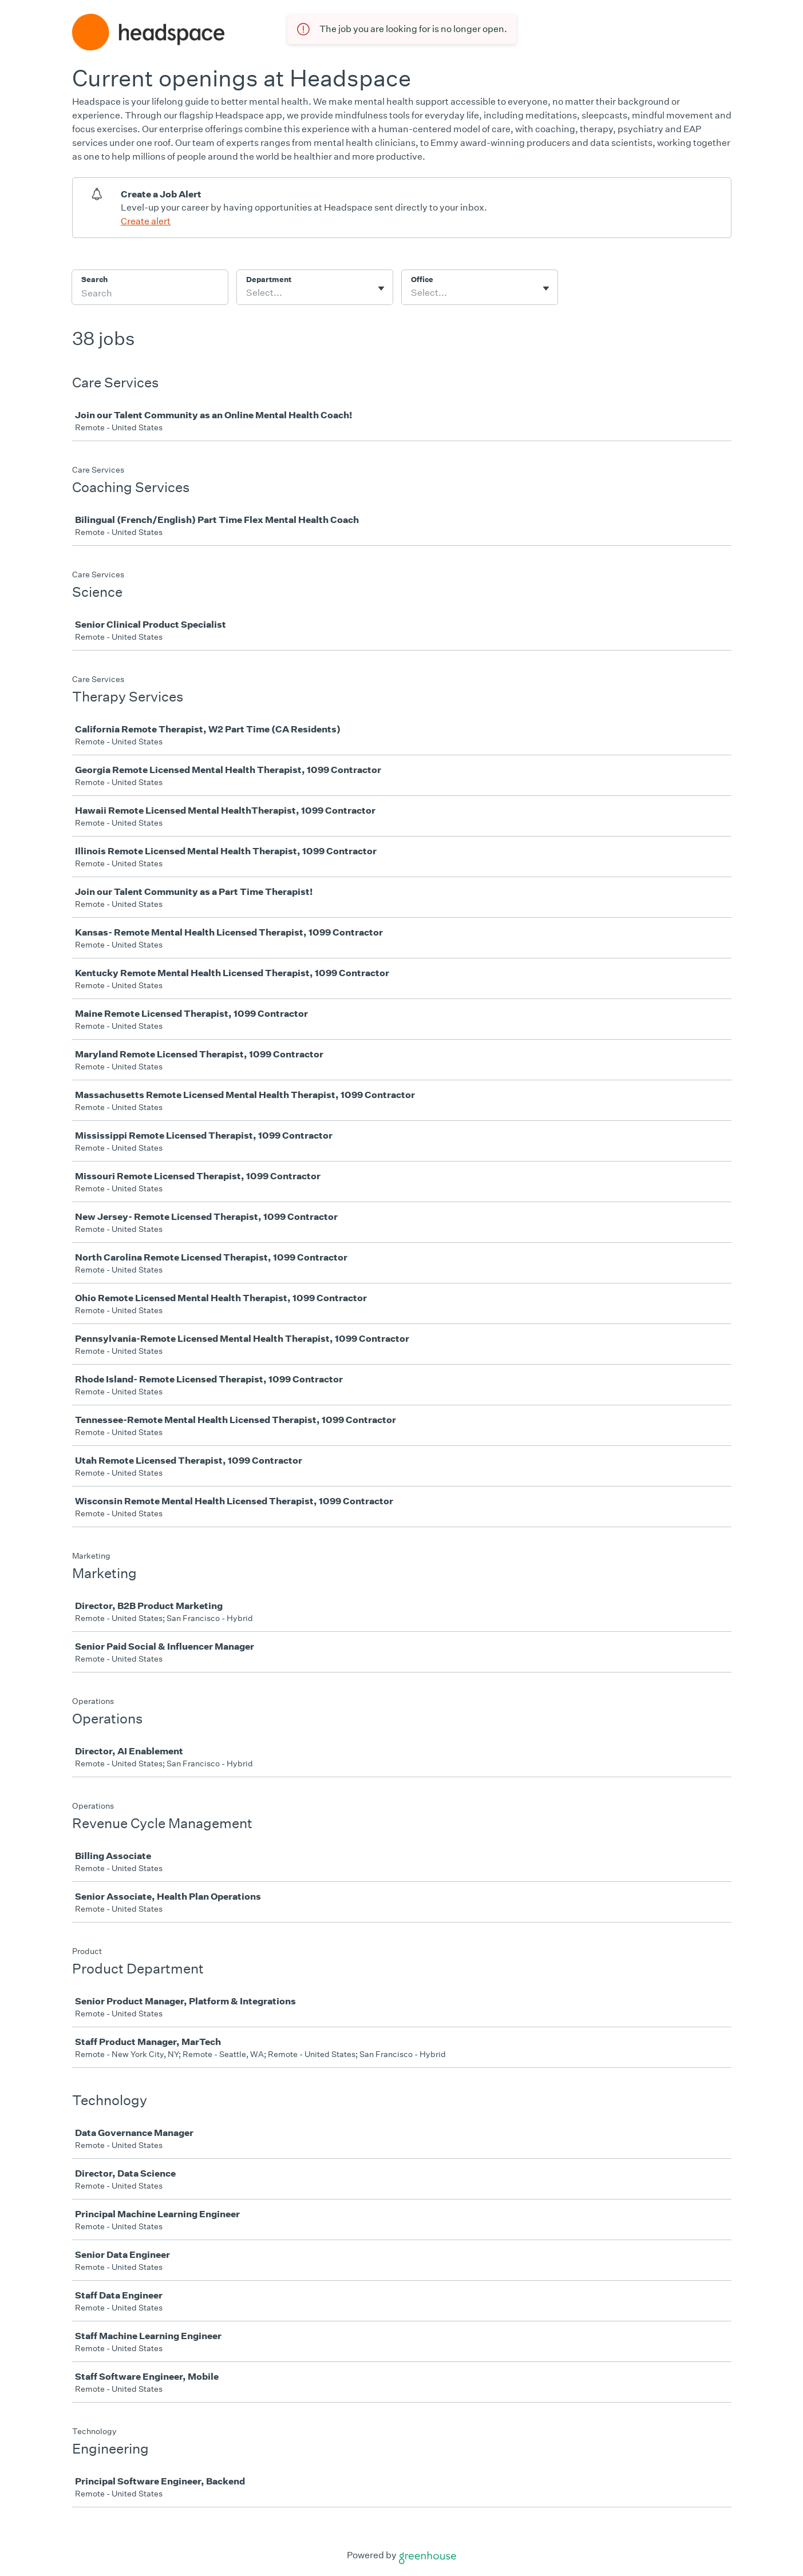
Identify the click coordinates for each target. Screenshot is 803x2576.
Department (268, 279)
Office (422, 279)
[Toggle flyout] (381, 288)
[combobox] (247, 293)
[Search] (150, 294)
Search (94, 279)
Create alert (146, 221)
